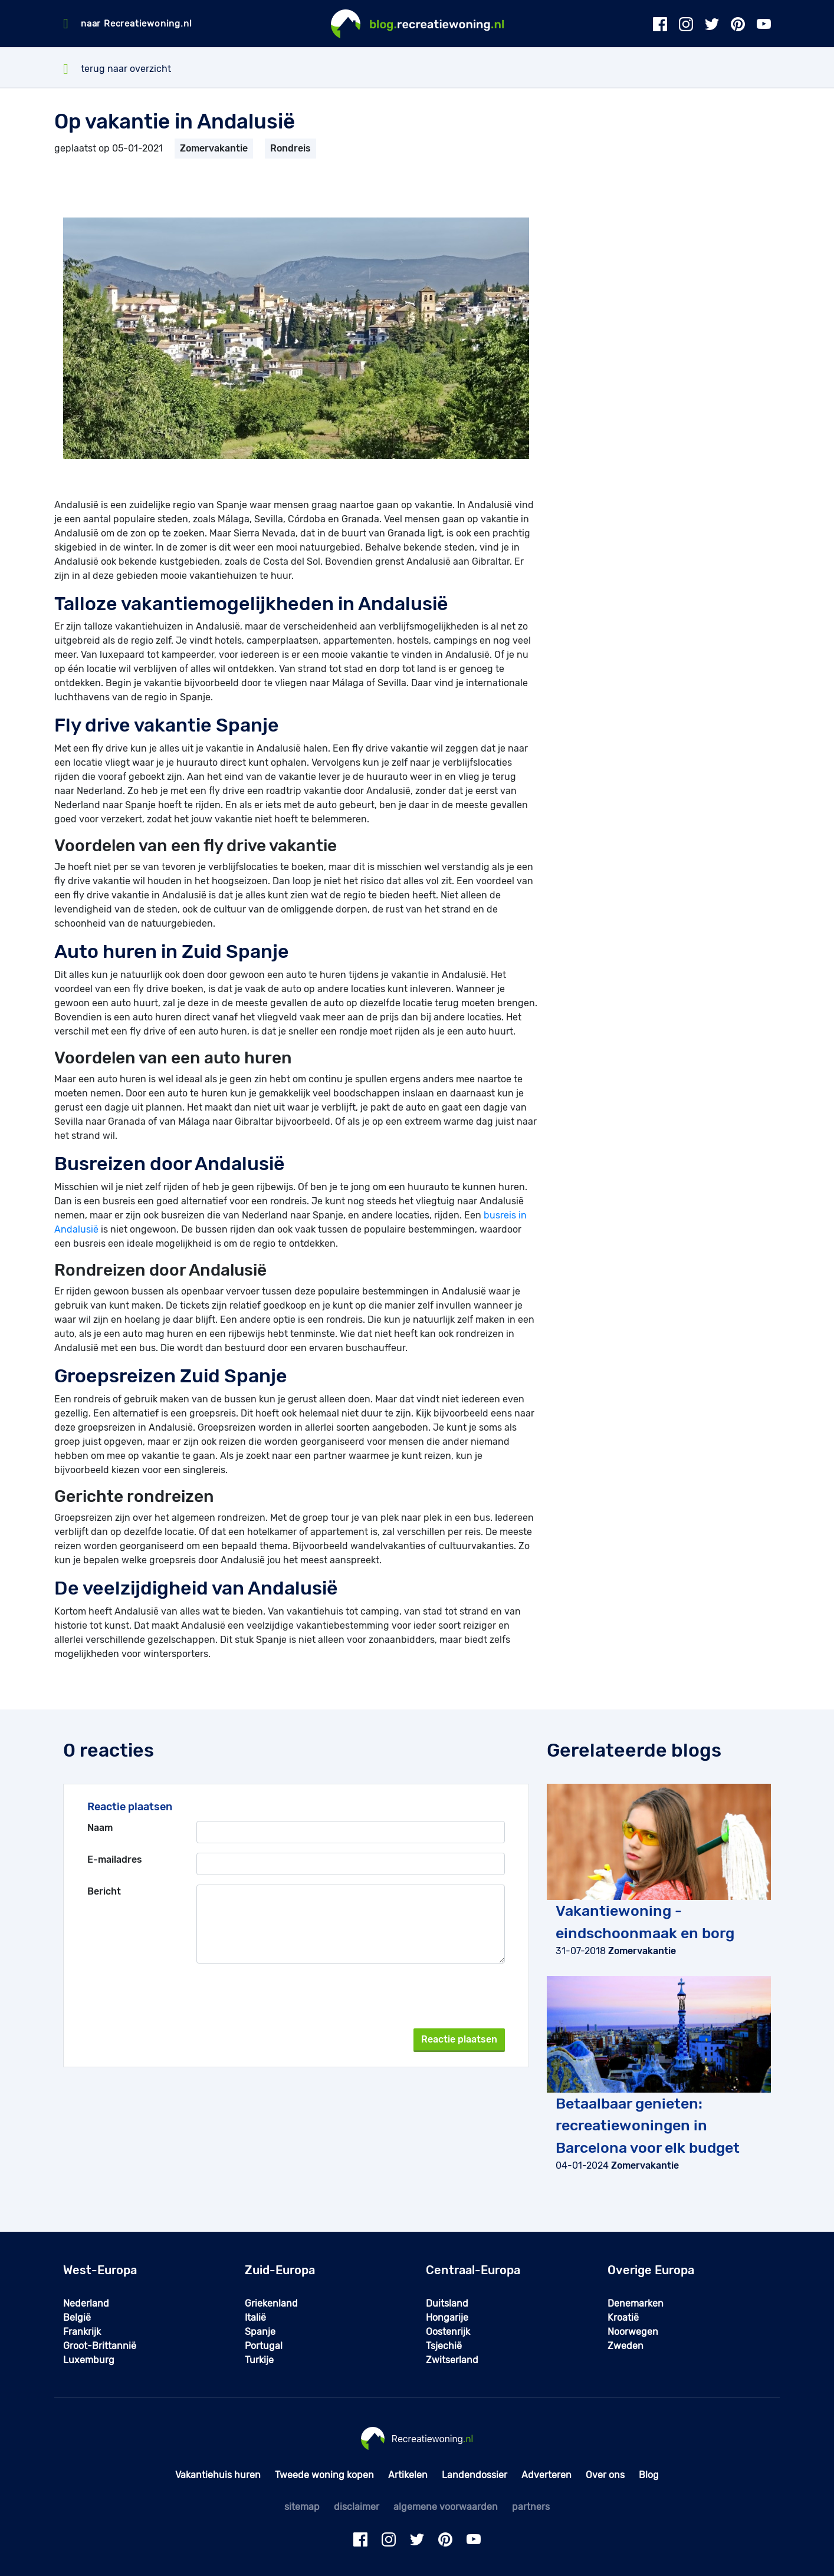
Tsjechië (444, 2345)
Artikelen (408, 2475)
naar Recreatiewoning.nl (136, 23)
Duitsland (447, 2303)
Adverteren (546, 2475)
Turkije (259, 2360)
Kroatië (623, 2317)
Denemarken (636, 2303)
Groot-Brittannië (99, 2345)
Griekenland (271, 2303)
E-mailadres (114, 1859)
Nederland (86, 2303)
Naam (100, 1827)
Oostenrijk (448, 2331)
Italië (255, 2317)
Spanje (260, 2331)
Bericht (104, 1891)
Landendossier (474, 2475)
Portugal (264, 2345)
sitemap (302, 2506)
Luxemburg (88, 2360)
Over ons (605, 2475)
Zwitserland (452, 2360)
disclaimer (356, 2506)
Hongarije (447, 2317)
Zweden (625, 2345)
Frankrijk (82, 2331)
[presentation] (415, 1996)
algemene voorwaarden (445, 2506)
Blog (649, 2475)
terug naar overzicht (117, 69)
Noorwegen (633, 2331)
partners (531, 2506)
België (77, 2317)
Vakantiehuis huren (218, 2475)
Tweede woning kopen (324, 2475)
